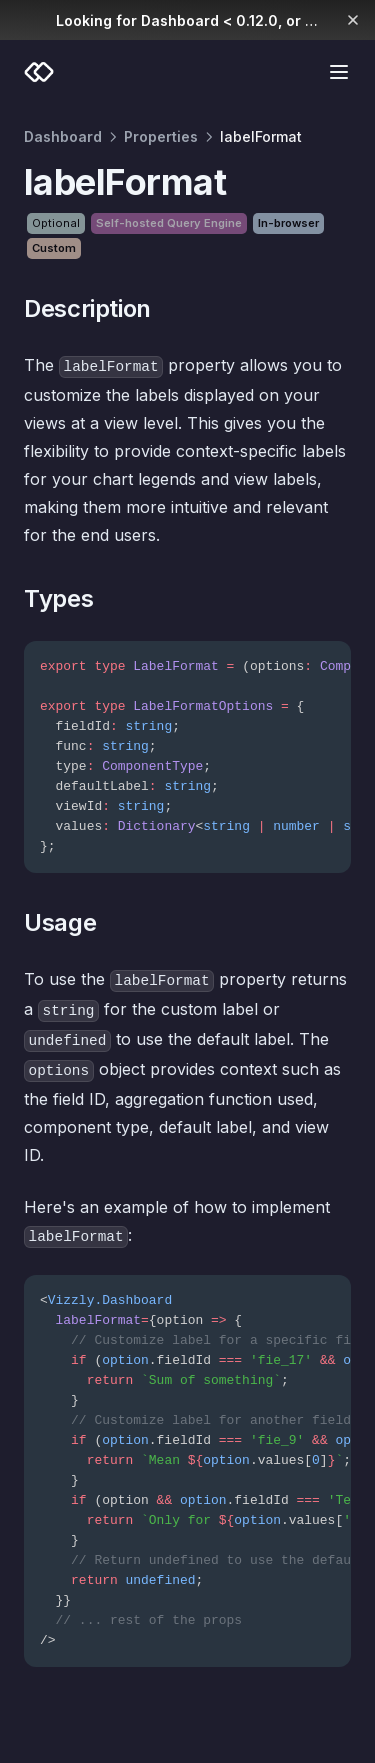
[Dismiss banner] (352, 20)
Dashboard (63, 136)
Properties (161, 136)
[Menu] (339, 72)
